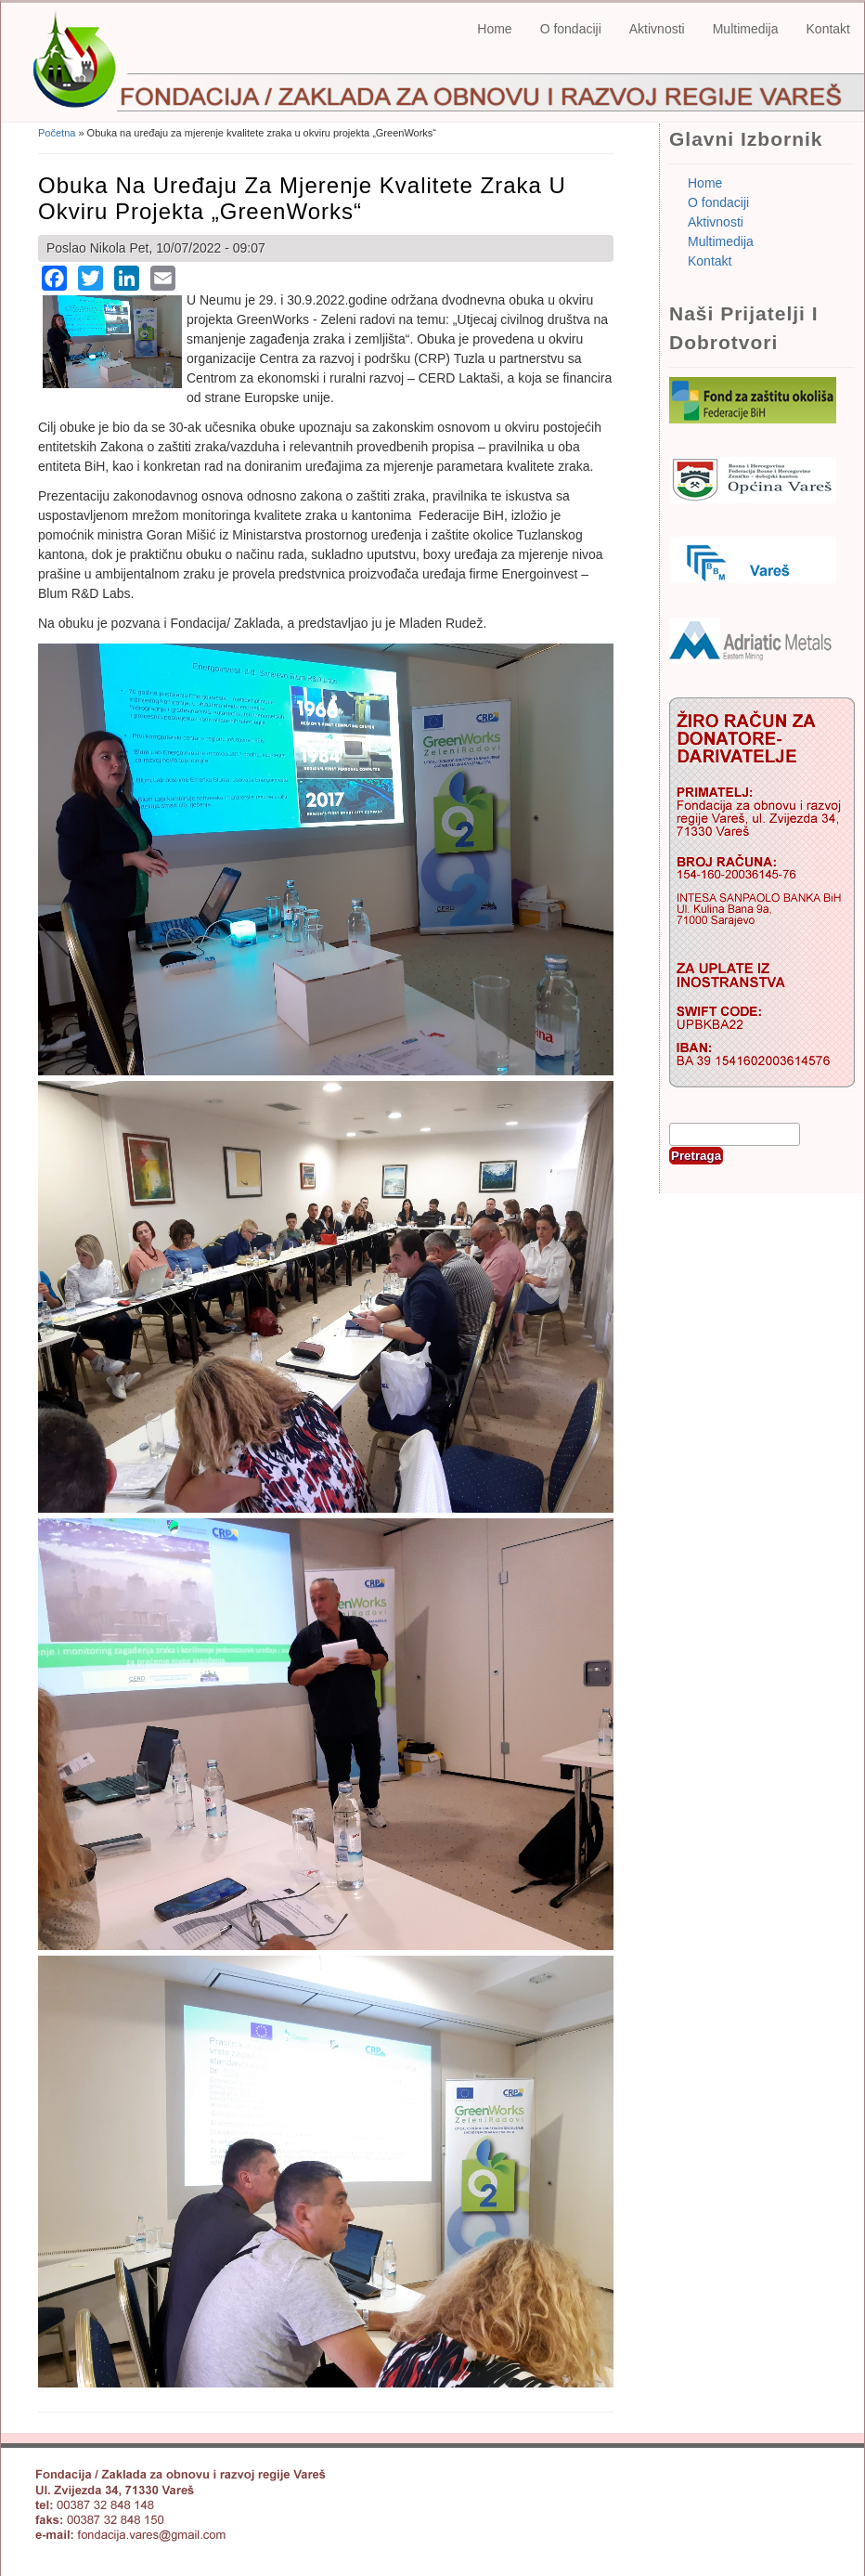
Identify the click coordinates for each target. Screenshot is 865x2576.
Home (494, 28)
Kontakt (828, 28)
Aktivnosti (657, 28)
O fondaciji (570, 28)
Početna (56, 132)
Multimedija (746, 28)
